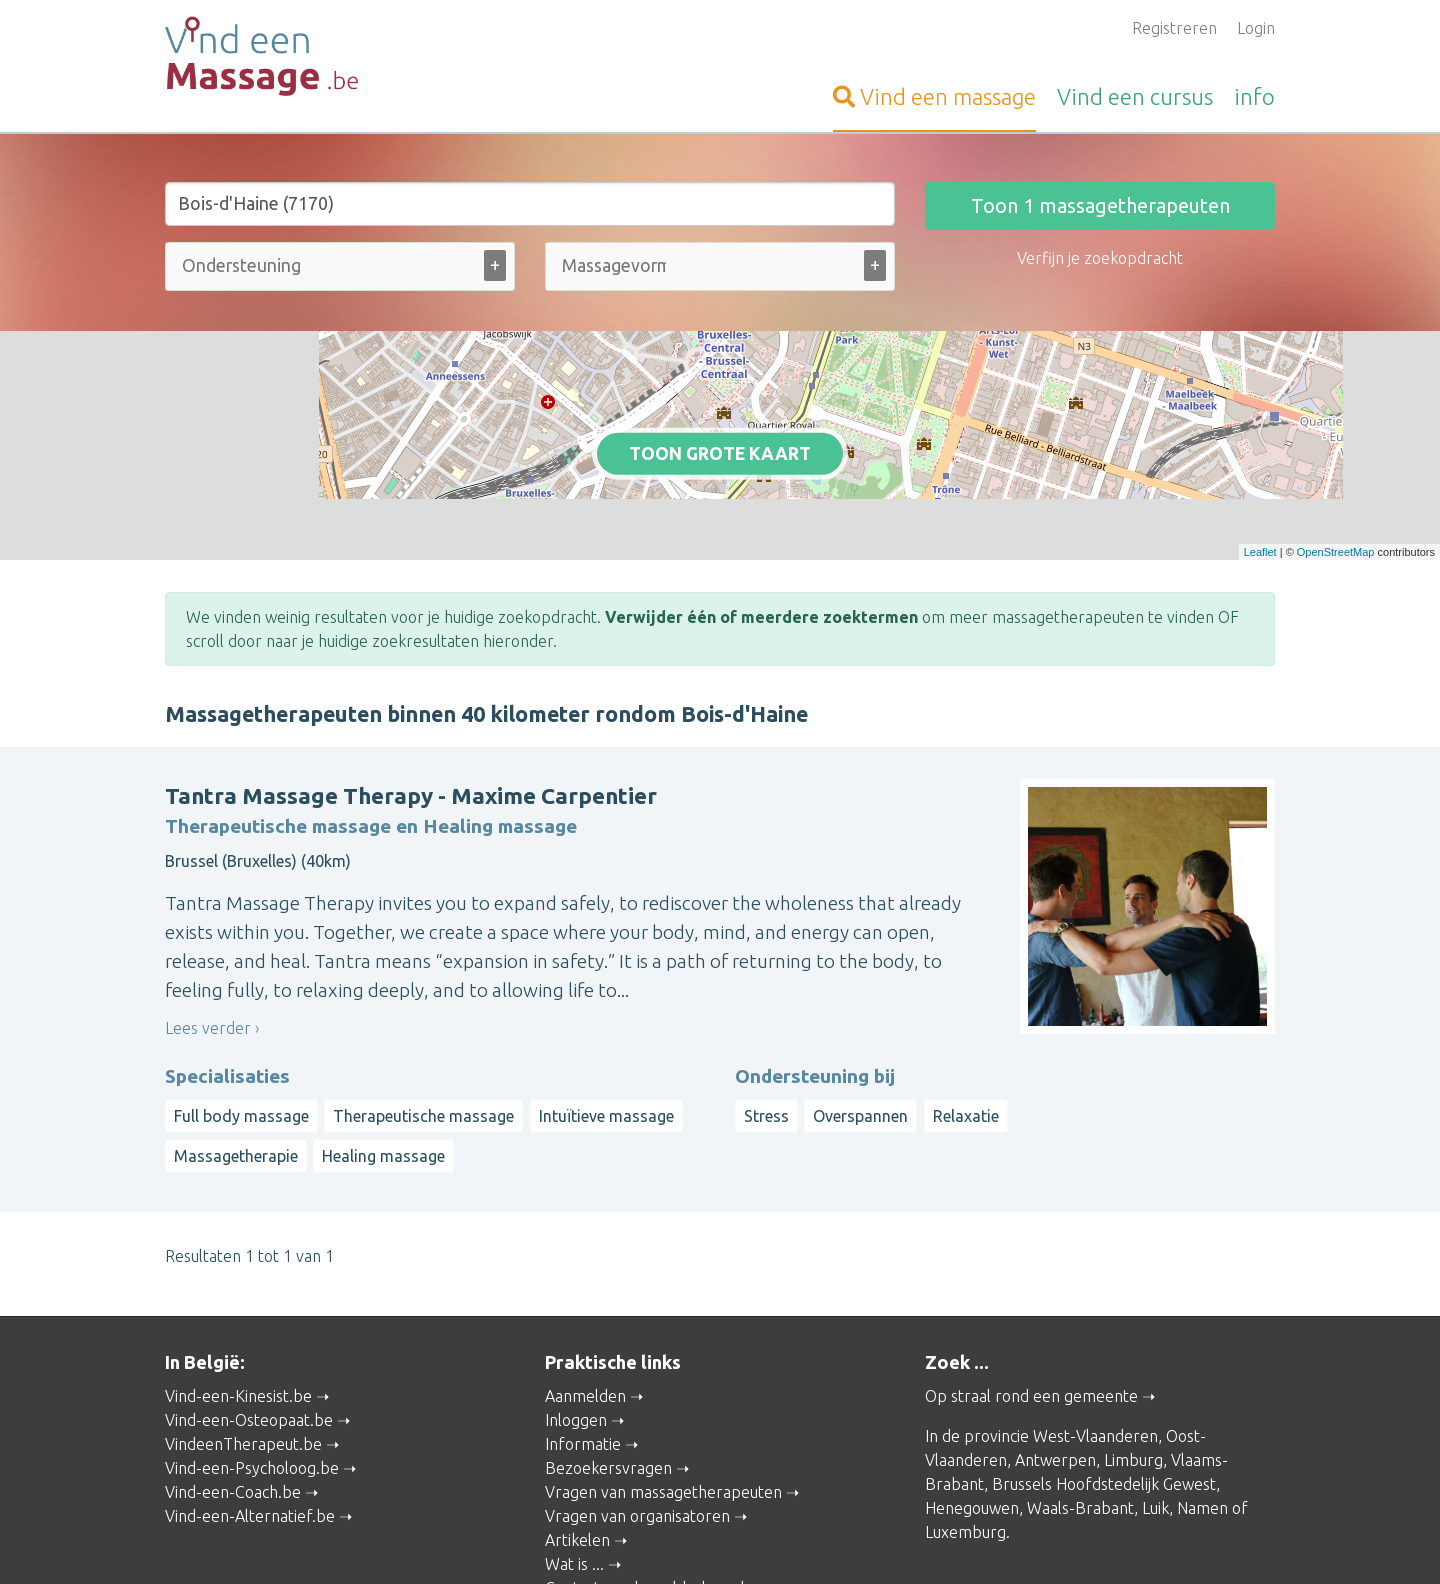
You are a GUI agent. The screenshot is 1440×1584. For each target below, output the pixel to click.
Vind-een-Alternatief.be (250, 1414)
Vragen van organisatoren (637, 1414)
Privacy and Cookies (716, 1540)
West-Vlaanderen (1095, 1334)
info (1254, 96)
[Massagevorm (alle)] (614, 265)
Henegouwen (972, 1406)
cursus (1135, 96)
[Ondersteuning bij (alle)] (244, 265)
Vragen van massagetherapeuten (663, 1390)
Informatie (583, 1342)
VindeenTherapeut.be (243, 1342)
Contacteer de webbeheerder (652, 1486)
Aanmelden (585, 1294)
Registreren (1174, 28)
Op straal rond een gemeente (1031, 1294)
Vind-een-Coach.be (233, 1390)
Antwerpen (1055, 1358)
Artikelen (577, 1438)
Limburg (1133, 1358)
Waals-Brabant (1080, 1406)
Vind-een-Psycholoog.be (252, 1366)
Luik (1155, 1406)
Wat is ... (574, 1462)
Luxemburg (965, 1430)
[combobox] (340, 270)
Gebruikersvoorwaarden (943, 1540)
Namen (1202, 1406)
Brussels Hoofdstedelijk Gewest (1104, 1382)
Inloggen (576, 1318)
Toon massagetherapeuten (1100, 205)
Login (1256, 28)
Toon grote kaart (720, 402)
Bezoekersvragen (608, 1366)
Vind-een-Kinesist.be (238, 1294)
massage (934, 96)
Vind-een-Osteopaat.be (249, 1318)
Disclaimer (823, 1540)
